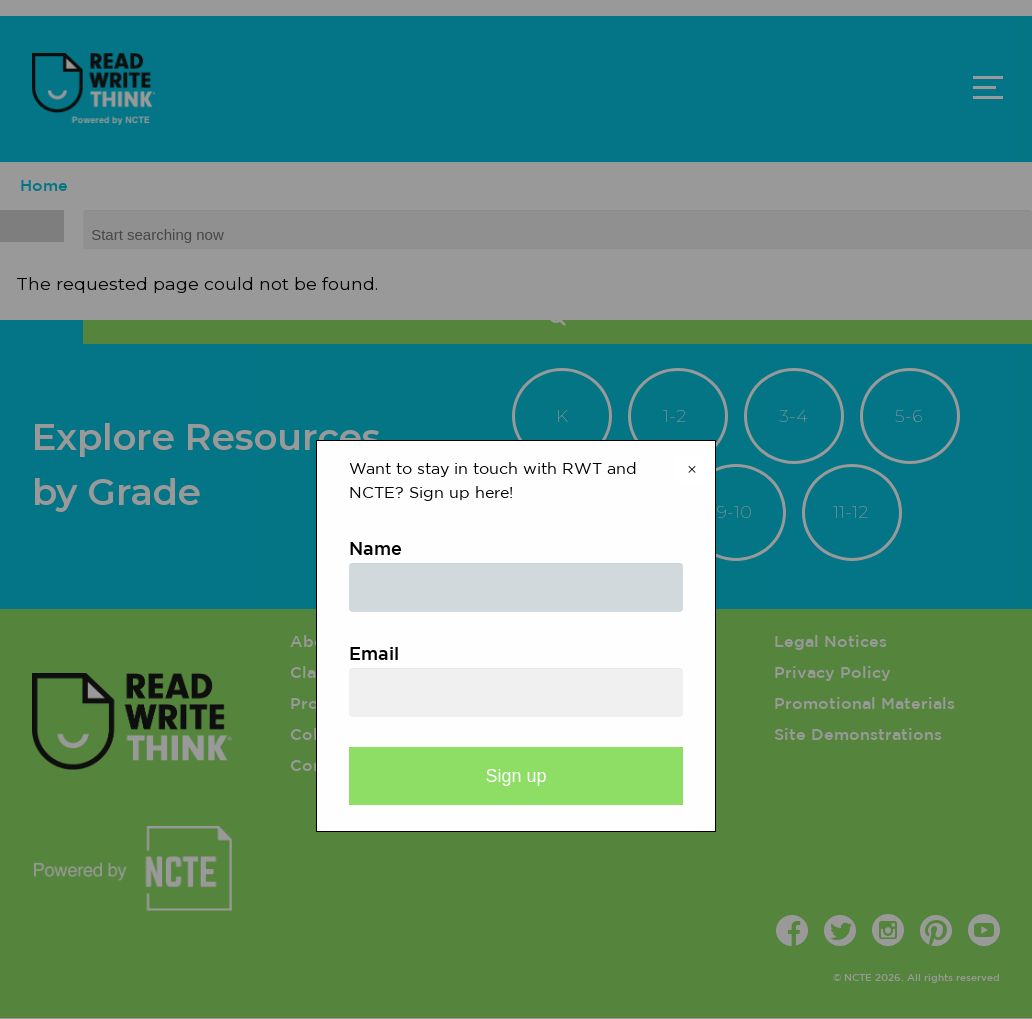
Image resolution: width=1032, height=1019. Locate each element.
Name (375, 550)
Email (374, 655)
